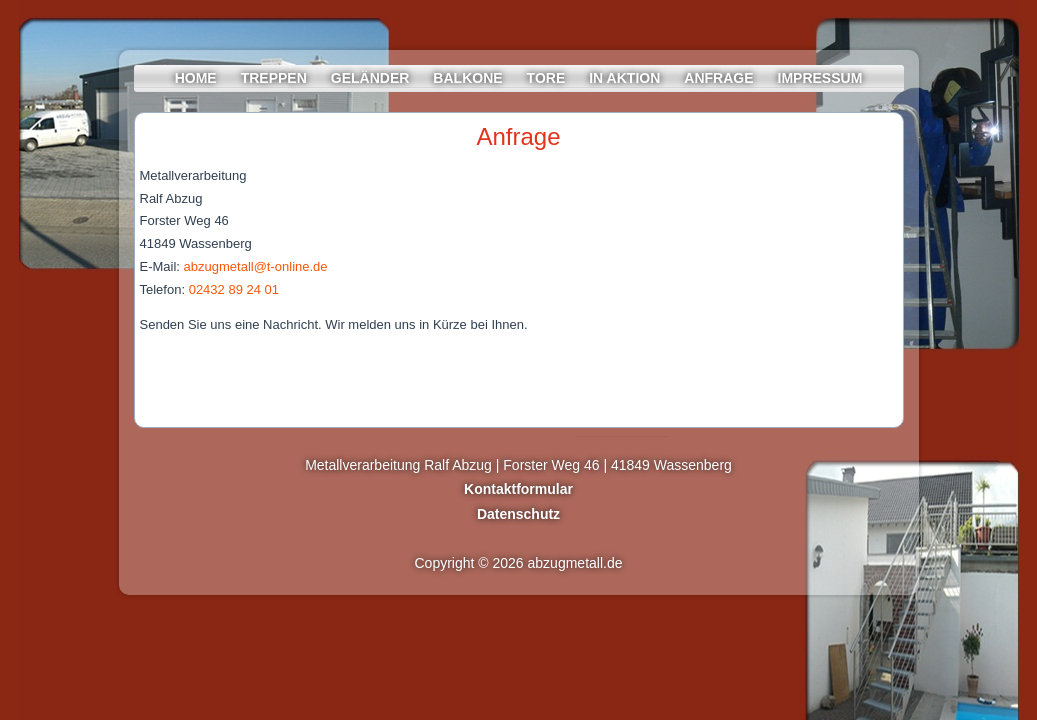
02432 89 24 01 (234, 289)
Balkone (467, 78)
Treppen (274, 78)
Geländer (370, 78)
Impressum (820, 78)
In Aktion (624, 78)
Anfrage (718, 78)
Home (196, 78)
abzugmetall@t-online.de (256, 266)
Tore (546, 78)
